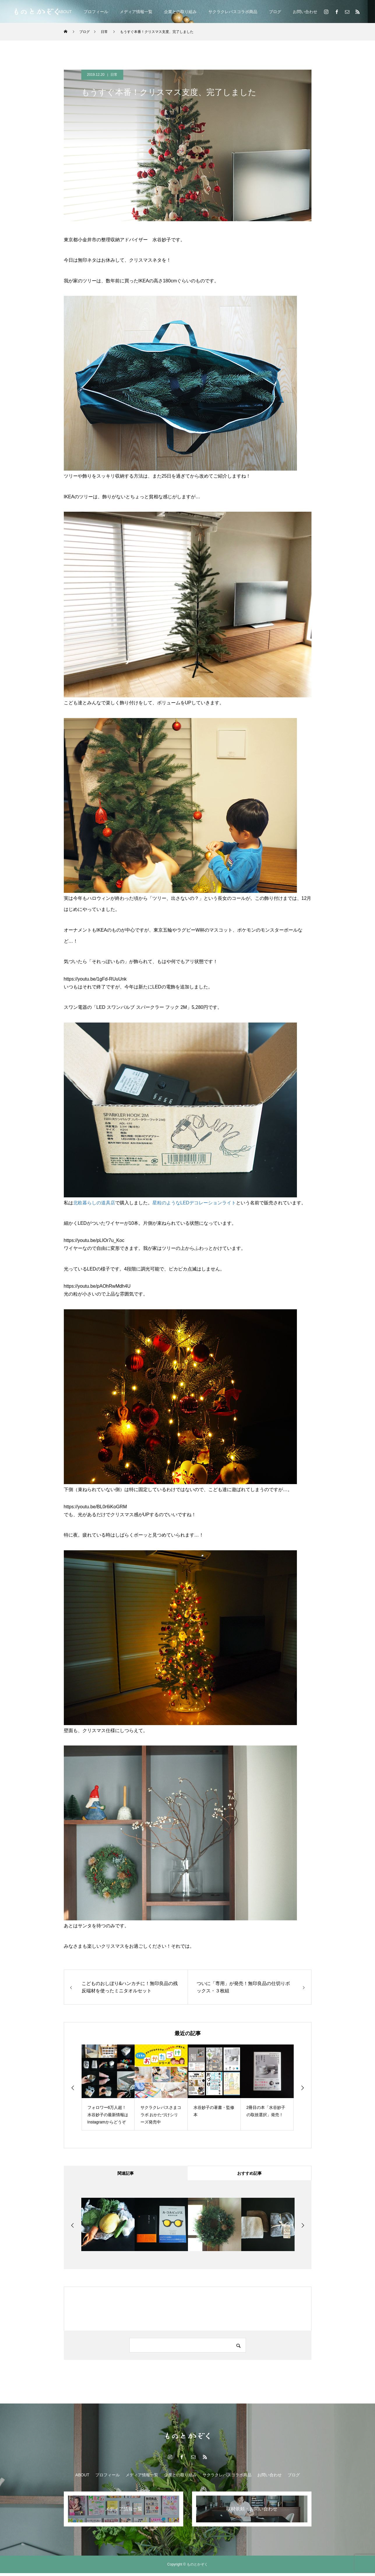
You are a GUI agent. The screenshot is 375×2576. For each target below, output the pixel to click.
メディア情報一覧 (136, 11)
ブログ (275, 11)
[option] (108, 2087)
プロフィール (96, 11)
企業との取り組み (180, 11)
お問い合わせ (305, 11)
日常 (113, 75)
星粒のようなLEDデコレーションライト (194, 1202)
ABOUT (65, 11)
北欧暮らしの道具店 (94, 1202)
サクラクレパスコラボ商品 (232, 11)
